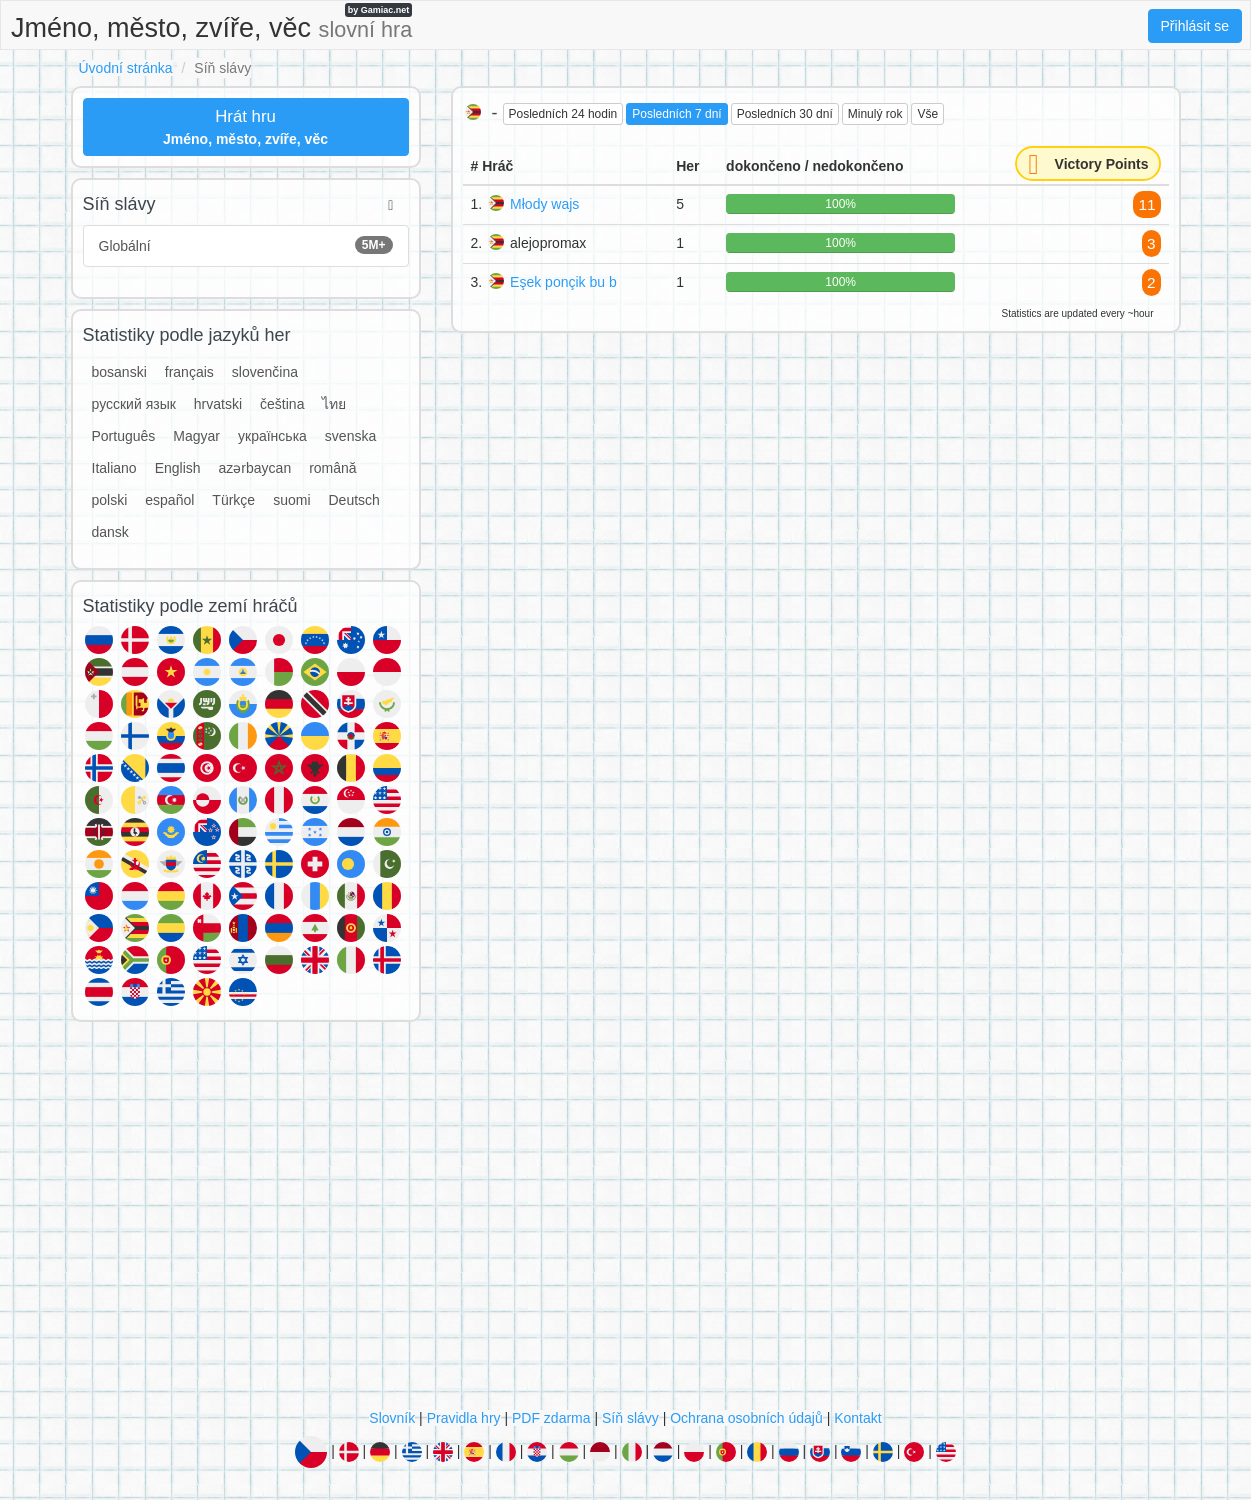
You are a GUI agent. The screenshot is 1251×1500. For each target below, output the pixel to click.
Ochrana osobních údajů (746, 1418)
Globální (246, 245)
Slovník (392, 1418)
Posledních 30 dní (785, 114)
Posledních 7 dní (676, 114)
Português (124, 436)
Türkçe (233, 500)
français (189, 372)
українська (272, 436)
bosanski (119, 372)
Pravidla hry (464, 1418)
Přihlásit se (1195, 26)
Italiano (114, 468)
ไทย (334, 404)
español (169, 500)
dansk (110, 532)
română (332, 468)
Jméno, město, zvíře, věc (211, 23)
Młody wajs (544, 204)
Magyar (196, 436)
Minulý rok (875, 114)
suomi (291, 500)
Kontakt (857, 1418)
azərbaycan (255, 468)
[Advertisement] (626, 1220)
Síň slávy (630, 1418)
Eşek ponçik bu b (563, 282)
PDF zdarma (551, 1418)
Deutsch (354, 500)
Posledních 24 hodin (563, 114)
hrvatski (218, 404)
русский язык (134, 404)
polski (110, 500)
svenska (350, 436)
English (178, 468)
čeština (282, 404)
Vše (927, 114)
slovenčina (265, 372)
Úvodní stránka (126, 68)
